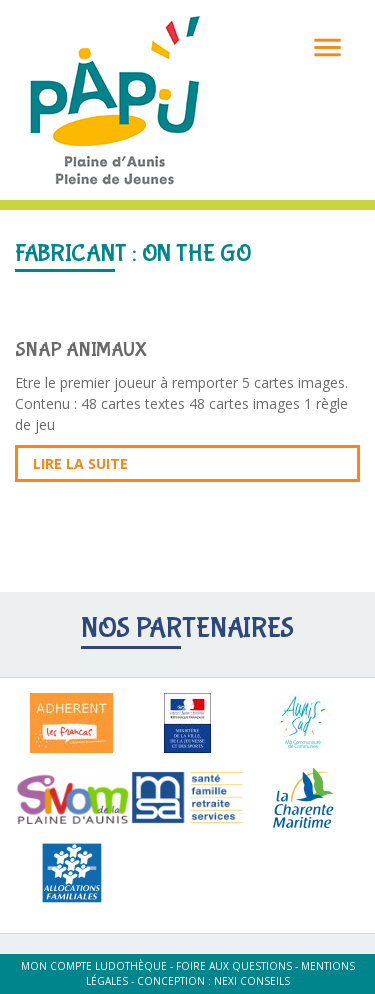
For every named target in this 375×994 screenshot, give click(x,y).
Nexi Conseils (252, 981)
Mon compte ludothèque (94, 966)
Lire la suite (80, 463)
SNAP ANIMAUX (81, 349)
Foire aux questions (234, 966)
